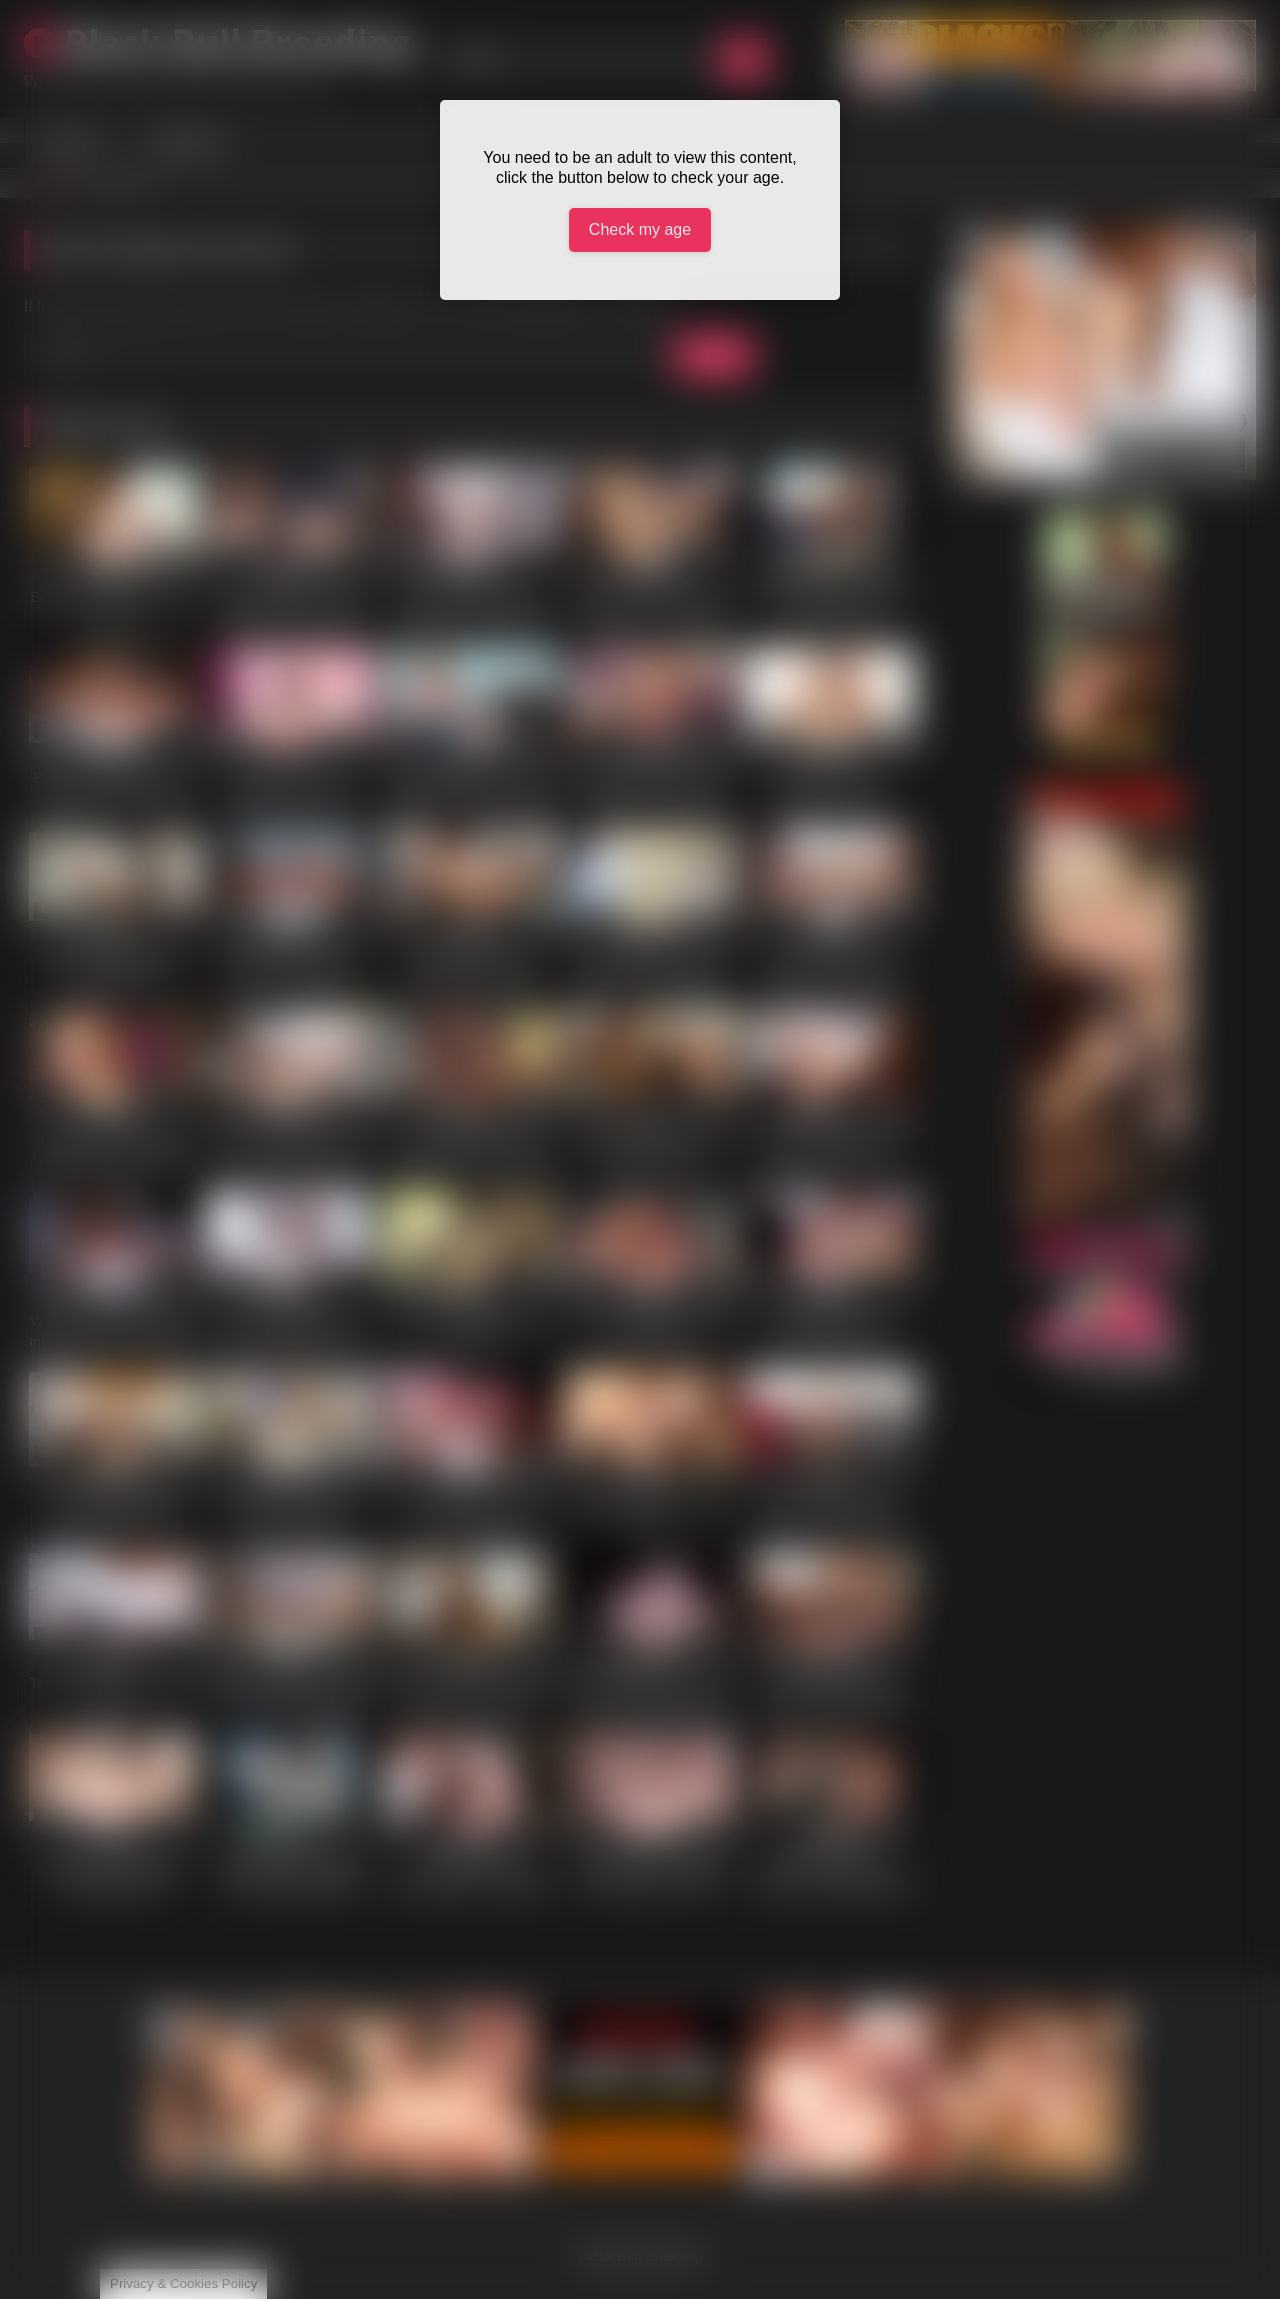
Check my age (640, 229)
